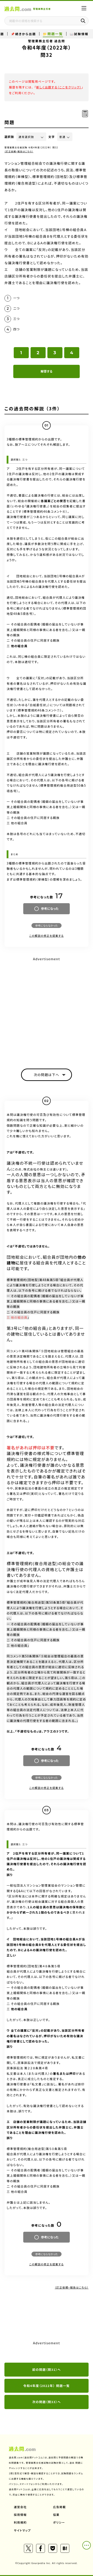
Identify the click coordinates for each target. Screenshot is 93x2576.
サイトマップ (22, 2530)
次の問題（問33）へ (46, 2402)
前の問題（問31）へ (46, 2369)
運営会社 (20, 2507)
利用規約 (20, 2522)
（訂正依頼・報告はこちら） (18, 151)
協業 (56, 2515)
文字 (51, 137)
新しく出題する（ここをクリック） (58, 87)
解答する (46, 371)
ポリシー (59, 2522)
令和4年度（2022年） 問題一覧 (46, 2385)
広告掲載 (59, 2507)
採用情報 (20, 2515)
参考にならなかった (46, 925)
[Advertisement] (46, 1008)
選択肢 (9, 137)
